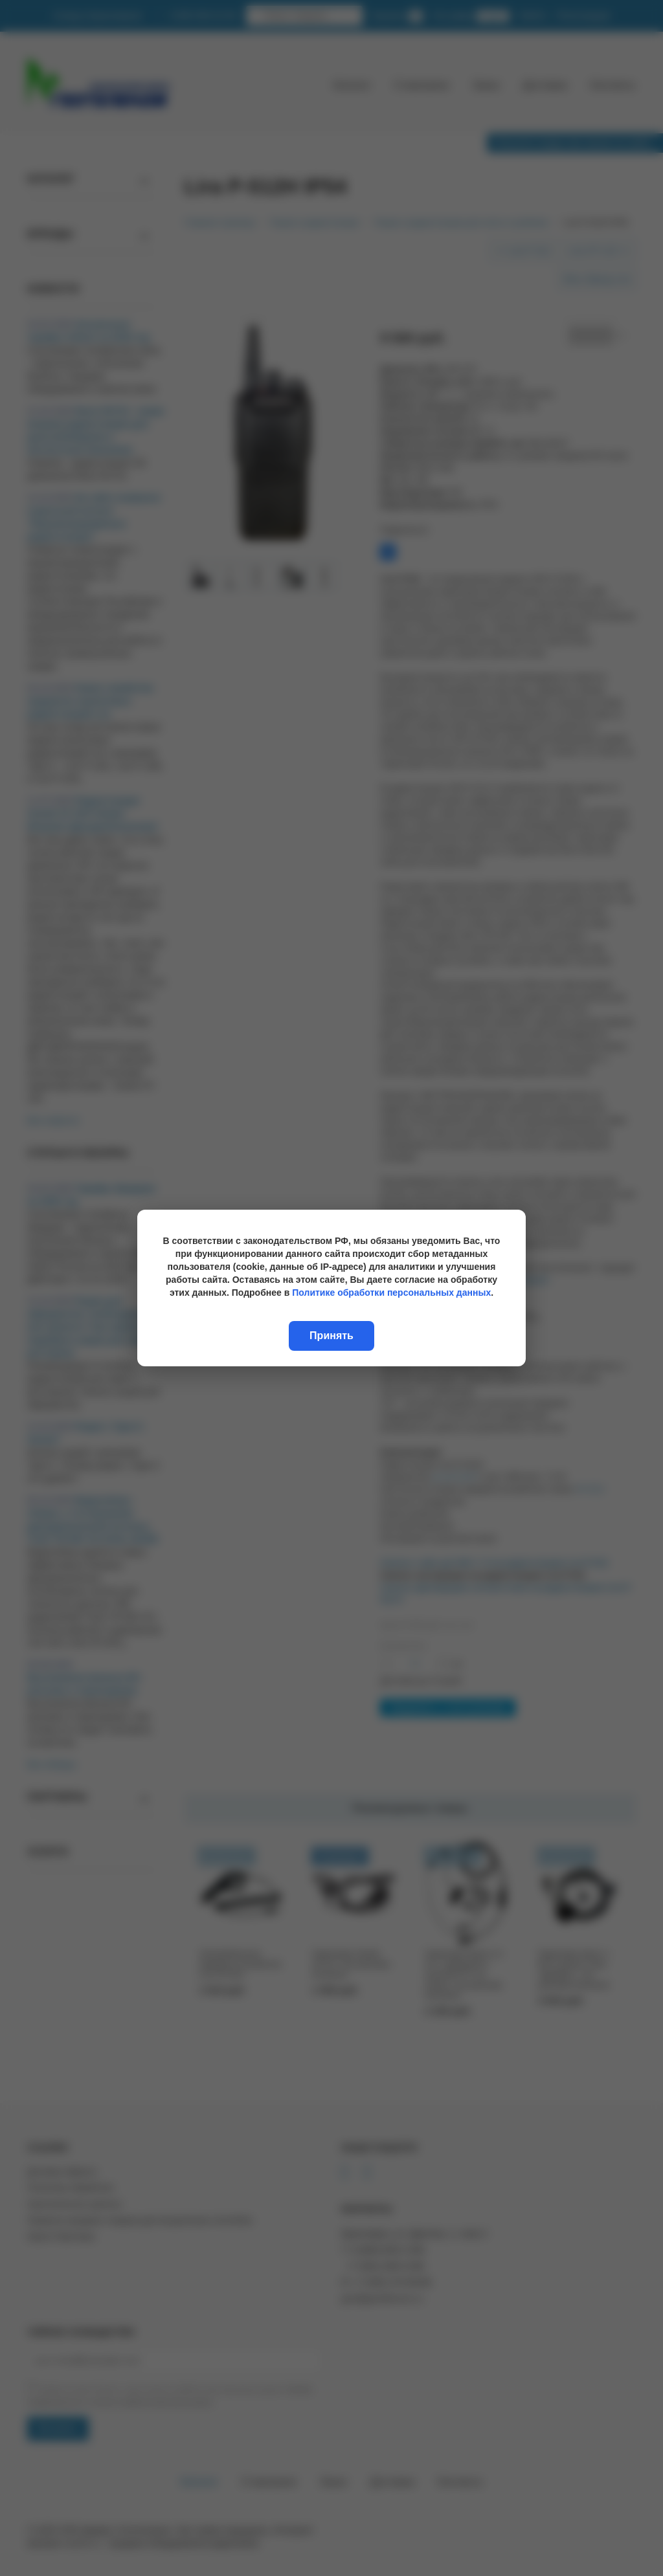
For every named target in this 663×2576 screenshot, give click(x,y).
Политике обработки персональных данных (391, 1292)
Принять (331, 1335)
